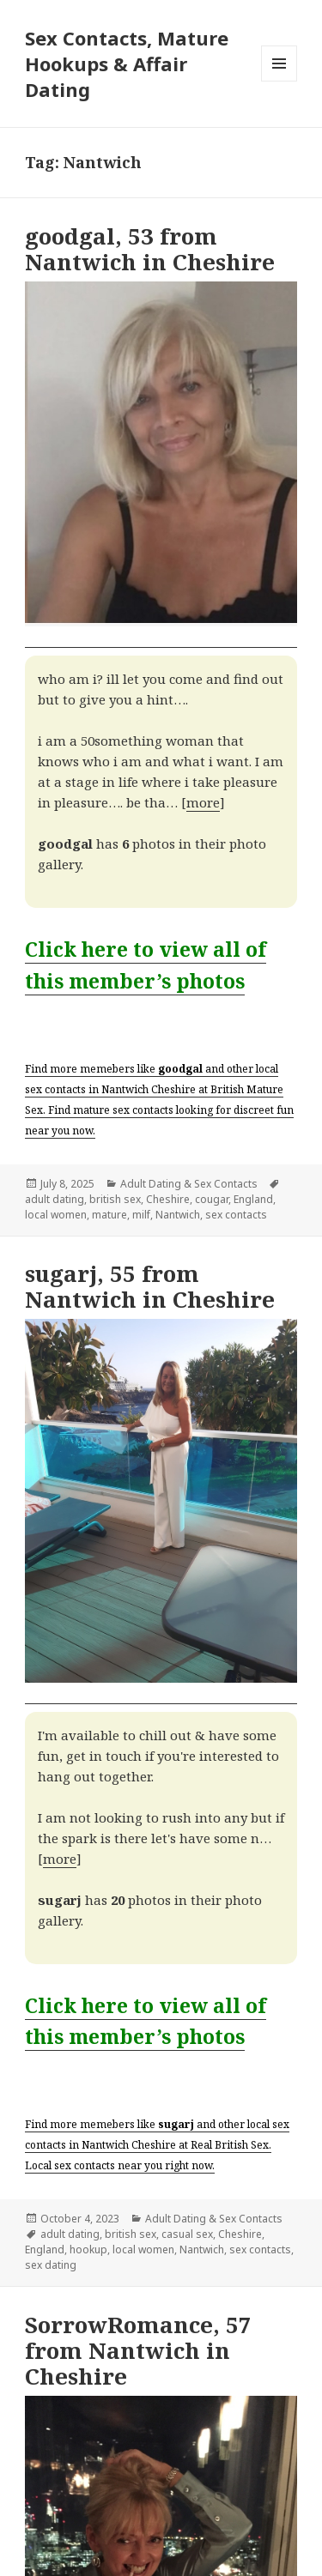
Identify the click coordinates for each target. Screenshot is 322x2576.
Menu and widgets (279, 81)
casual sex (187, 2234)
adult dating (54, 1199)
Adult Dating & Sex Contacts (189, 1183)
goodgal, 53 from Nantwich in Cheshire (150, 249)
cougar (211, 1199)
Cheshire (168, 1199)
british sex (115, 1199)
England (253, 1199)
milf (141, 1214)
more (203, 802)
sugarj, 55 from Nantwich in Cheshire (150, 1286)
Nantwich (177, 1214)
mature (109, 1214)
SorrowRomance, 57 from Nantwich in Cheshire (138, 2350)
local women (56, 1214)
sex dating (50, 2265)
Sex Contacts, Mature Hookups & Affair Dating (126, 63)
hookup (88, 2249)
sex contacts (236, 1214)
